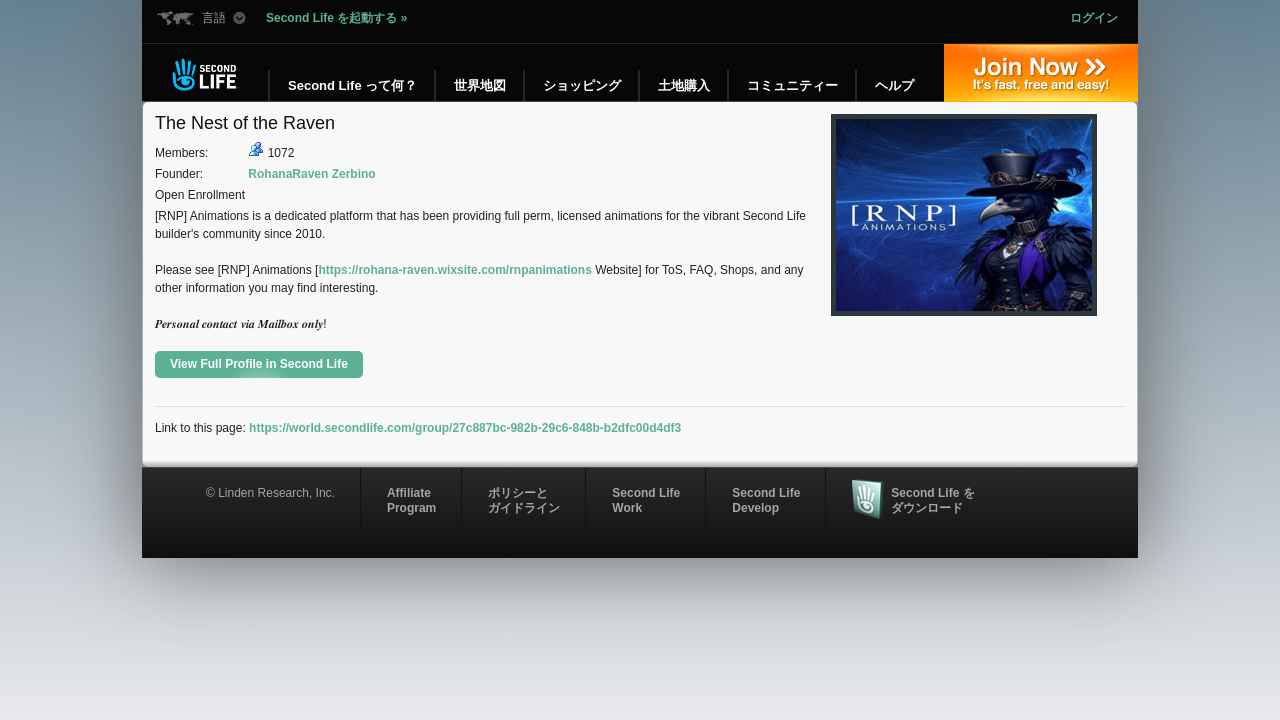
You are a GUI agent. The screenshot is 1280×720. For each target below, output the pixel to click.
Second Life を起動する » (336, 18)
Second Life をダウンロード (932, 500)
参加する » (1041, 73)
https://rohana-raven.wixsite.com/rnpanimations (454, 270)
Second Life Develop (766, 500)
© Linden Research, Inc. (270, 493)
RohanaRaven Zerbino (311, 174)
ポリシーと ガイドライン (524, 500)
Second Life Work (646, 500)
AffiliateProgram (411, 500)
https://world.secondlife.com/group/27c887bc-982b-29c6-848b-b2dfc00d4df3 (465, 428)
